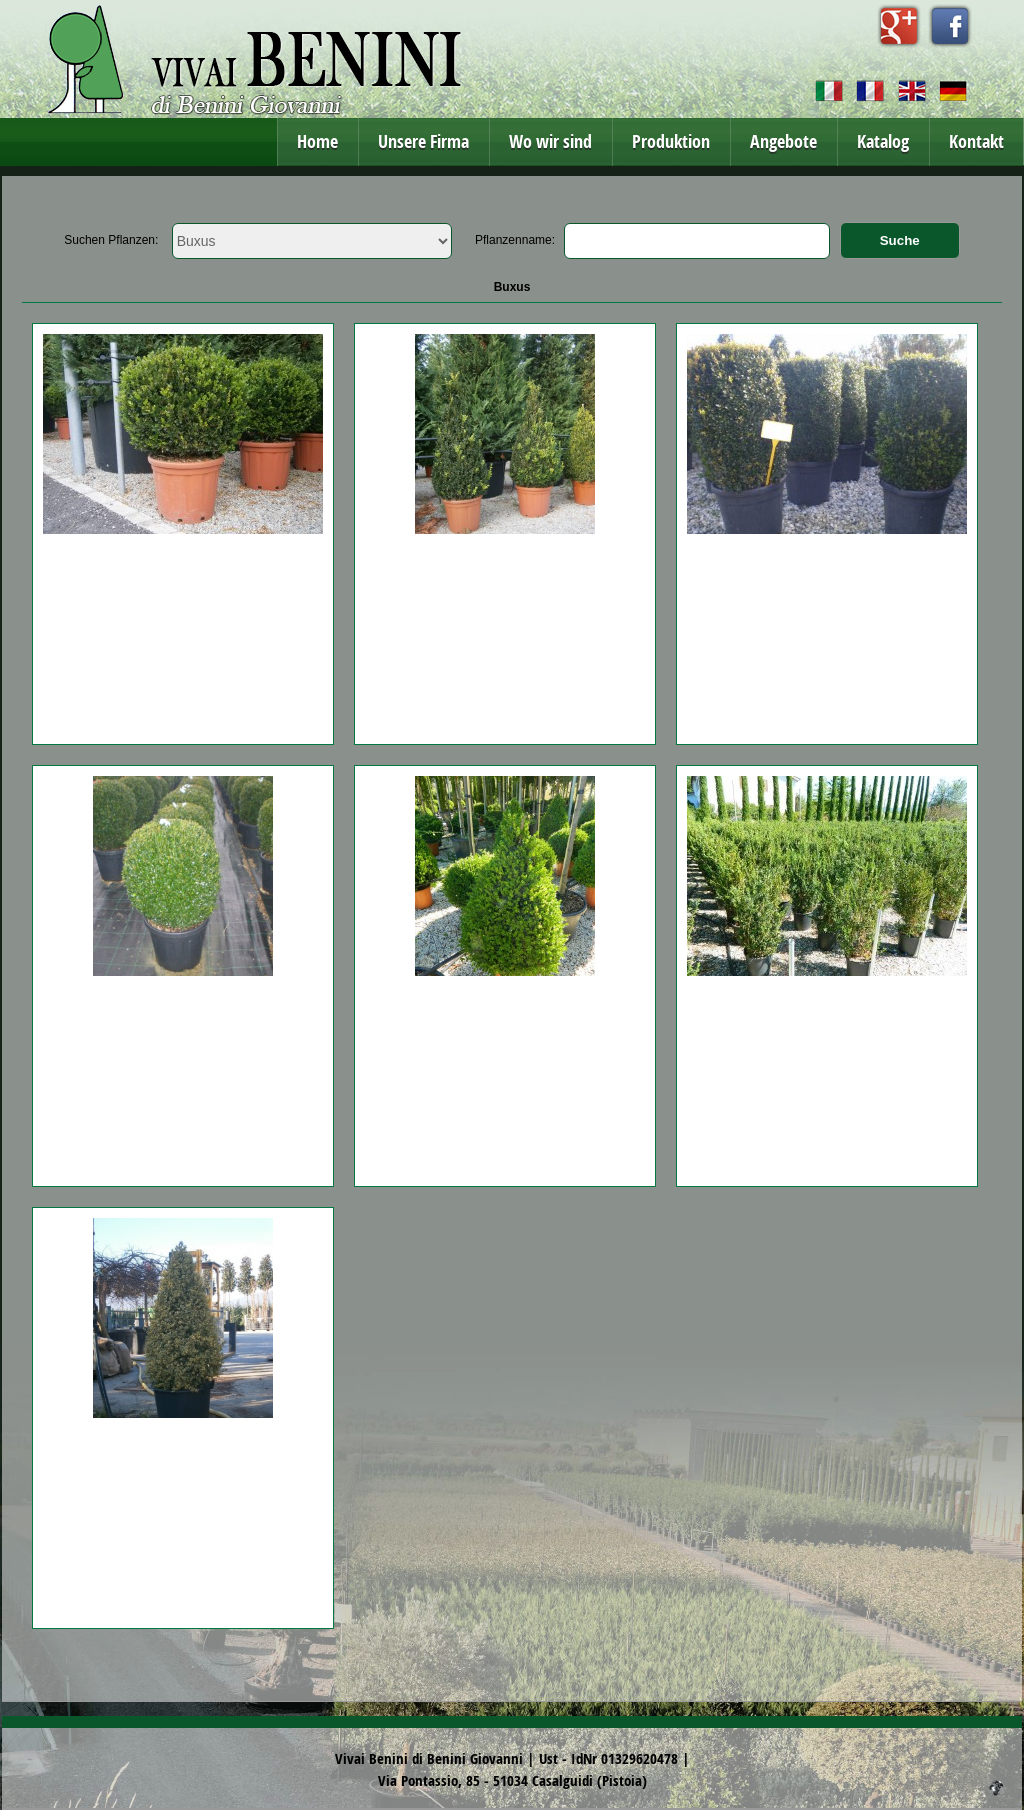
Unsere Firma (423, 141)
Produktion (671, 141)
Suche (900, 240)
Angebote (783, 141)
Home (317, 141)
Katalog (883, 141)
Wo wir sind (550, 141)
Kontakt (976, 141)
